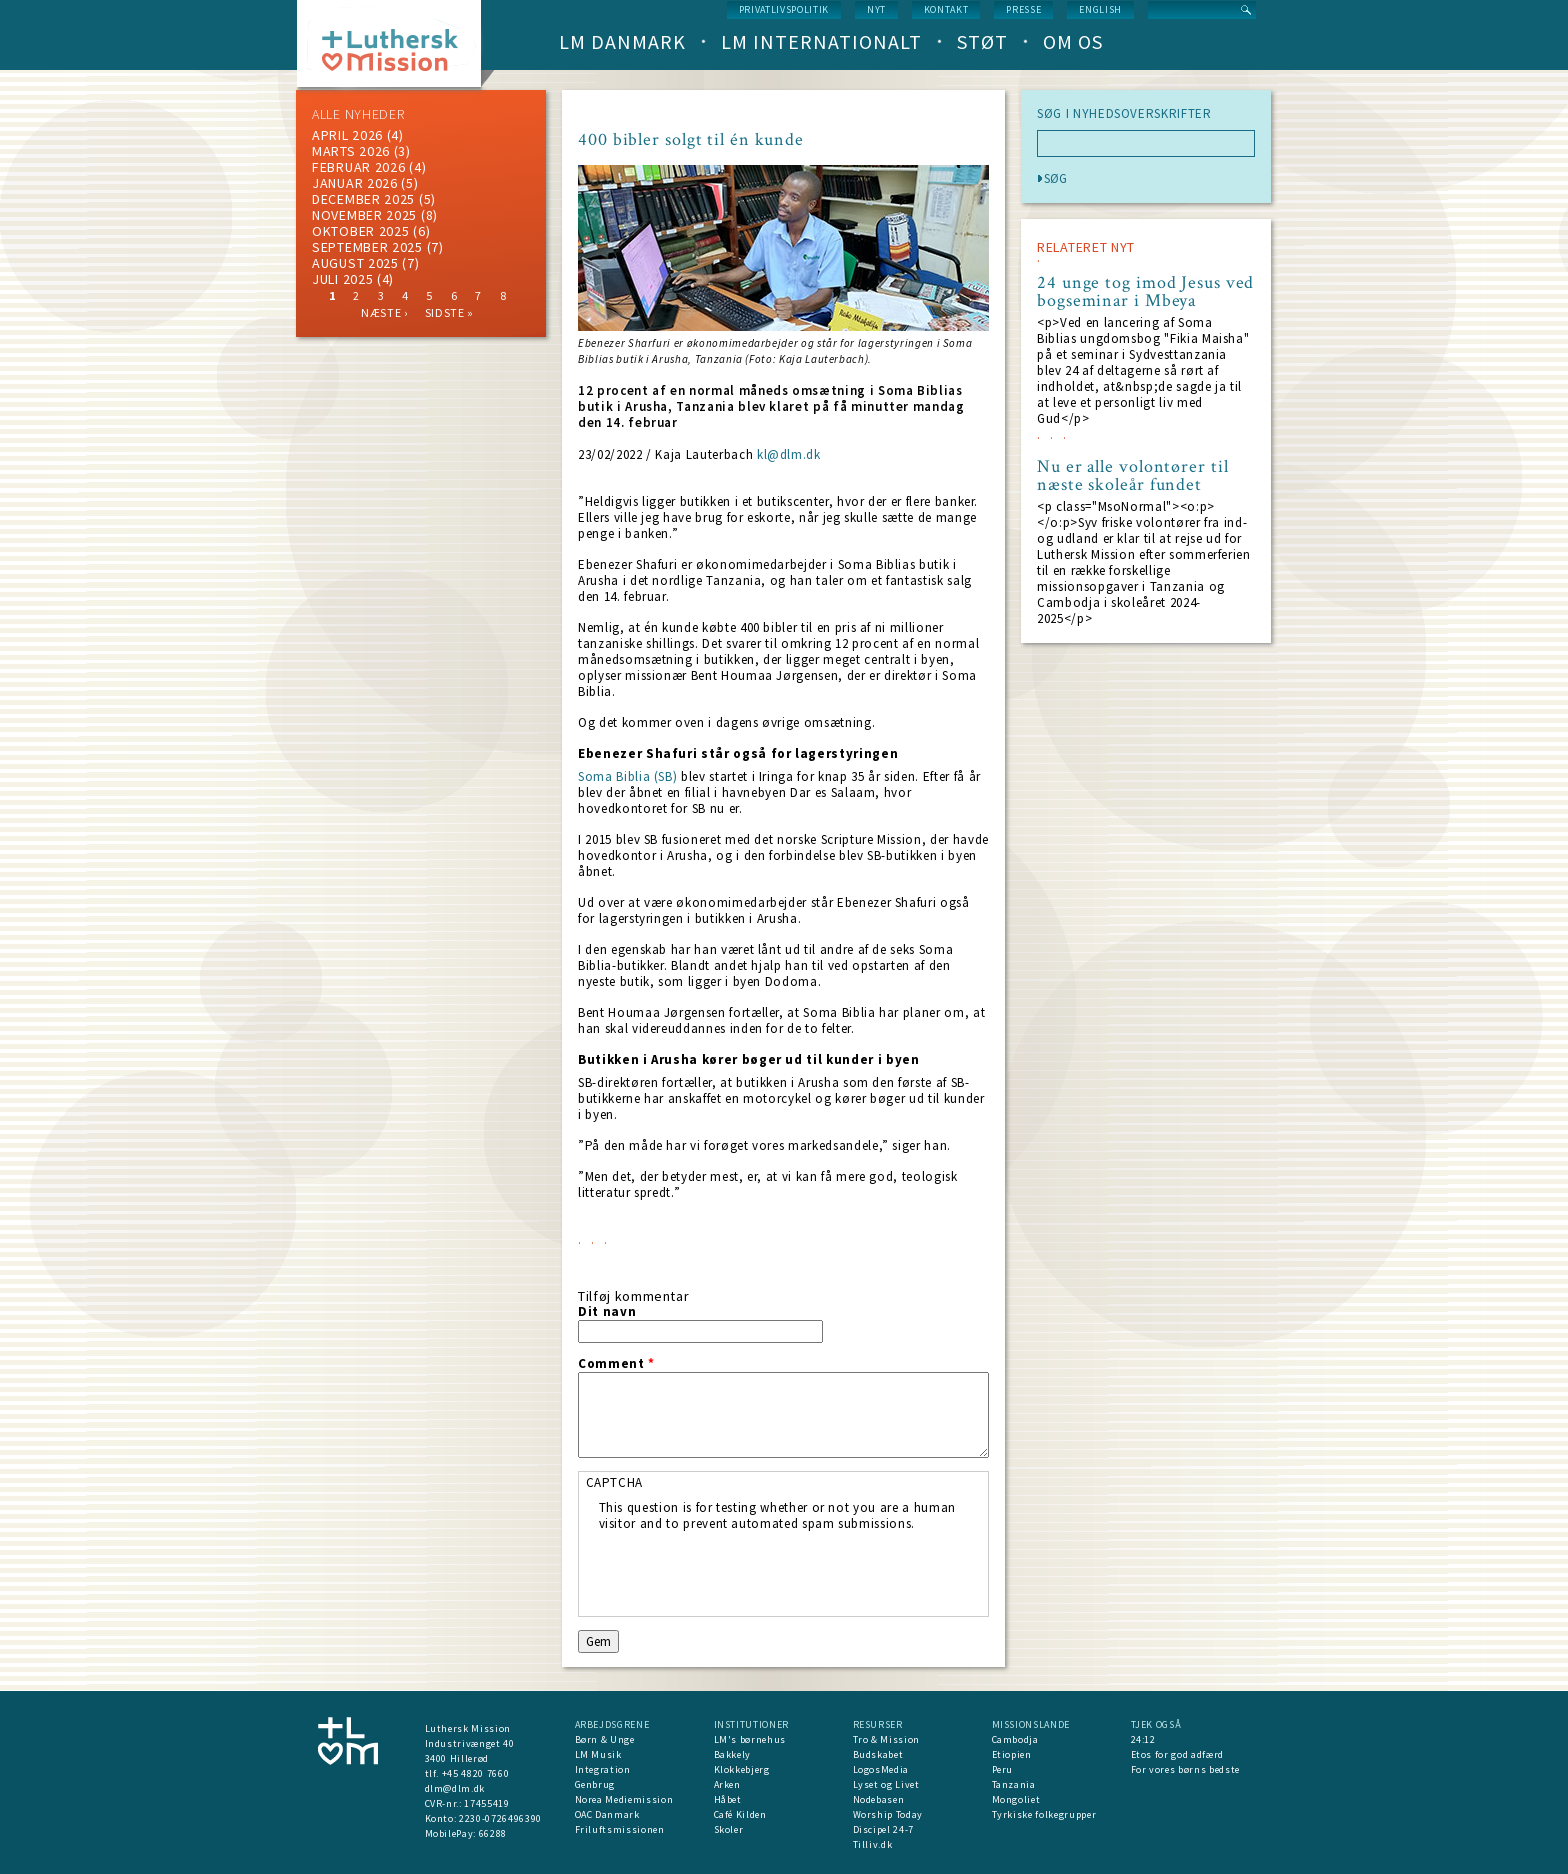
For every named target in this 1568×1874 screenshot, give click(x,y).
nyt (876, 9)
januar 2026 (355, 183)
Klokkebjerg (742, 1769)
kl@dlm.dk (789, 454)
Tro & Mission (886, 1739)
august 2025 (355, 263)
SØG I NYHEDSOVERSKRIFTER (1124, 114)
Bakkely (733, 1754)
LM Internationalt (821, 41)
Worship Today (888, 1814)
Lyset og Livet (886, 1784)
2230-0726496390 (500, 1818)
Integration (603, 1769)
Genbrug (595, 1784)
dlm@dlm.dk (455, 1788)
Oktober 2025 (360, 231)
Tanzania (1014, 1784)
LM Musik (598, 1754)
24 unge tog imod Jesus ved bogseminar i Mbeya (1145, 292)
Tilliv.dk (873, 1844)
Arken (727, 1784)
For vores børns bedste (1185, 1769)
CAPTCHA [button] (615, 1482)
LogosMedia (881, 1769)
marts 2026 (351, 151)
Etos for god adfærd (1177, 1754)
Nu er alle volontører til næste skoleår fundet (1133, 476)
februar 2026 (358, 167)
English (1100, 9)
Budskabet (878, 1754)
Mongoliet (1016, 1799)
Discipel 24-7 (883, 1829)
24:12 (1143, 1739)
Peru (1003, 1769)
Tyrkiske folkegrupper (1044, 1814)
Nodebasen (879, 1799)
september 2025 (367, 247)
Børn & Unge (605, 1739)
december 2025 (363, 199)
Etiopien (1012, 1754)
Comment (616, 1364)
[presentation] (751, 1571)
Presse (1023, 9)
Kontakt (946, 9)
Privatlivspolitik (784, 9)
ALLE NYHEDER (358, 114)
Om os (1073, 41)
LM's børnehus (750, 1739)
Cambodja (1015, 1739)
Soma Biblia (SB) (627, 776)
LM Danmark (622, 41)
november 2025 (364, 215)
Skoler (729, 1829)
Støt (982, 41)
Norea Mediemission (624, 1799)
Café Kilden (740, 1814)
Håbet (728, 1799)
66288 (493, 1833)
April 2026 (347, 135)
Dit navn (607, 1312)
